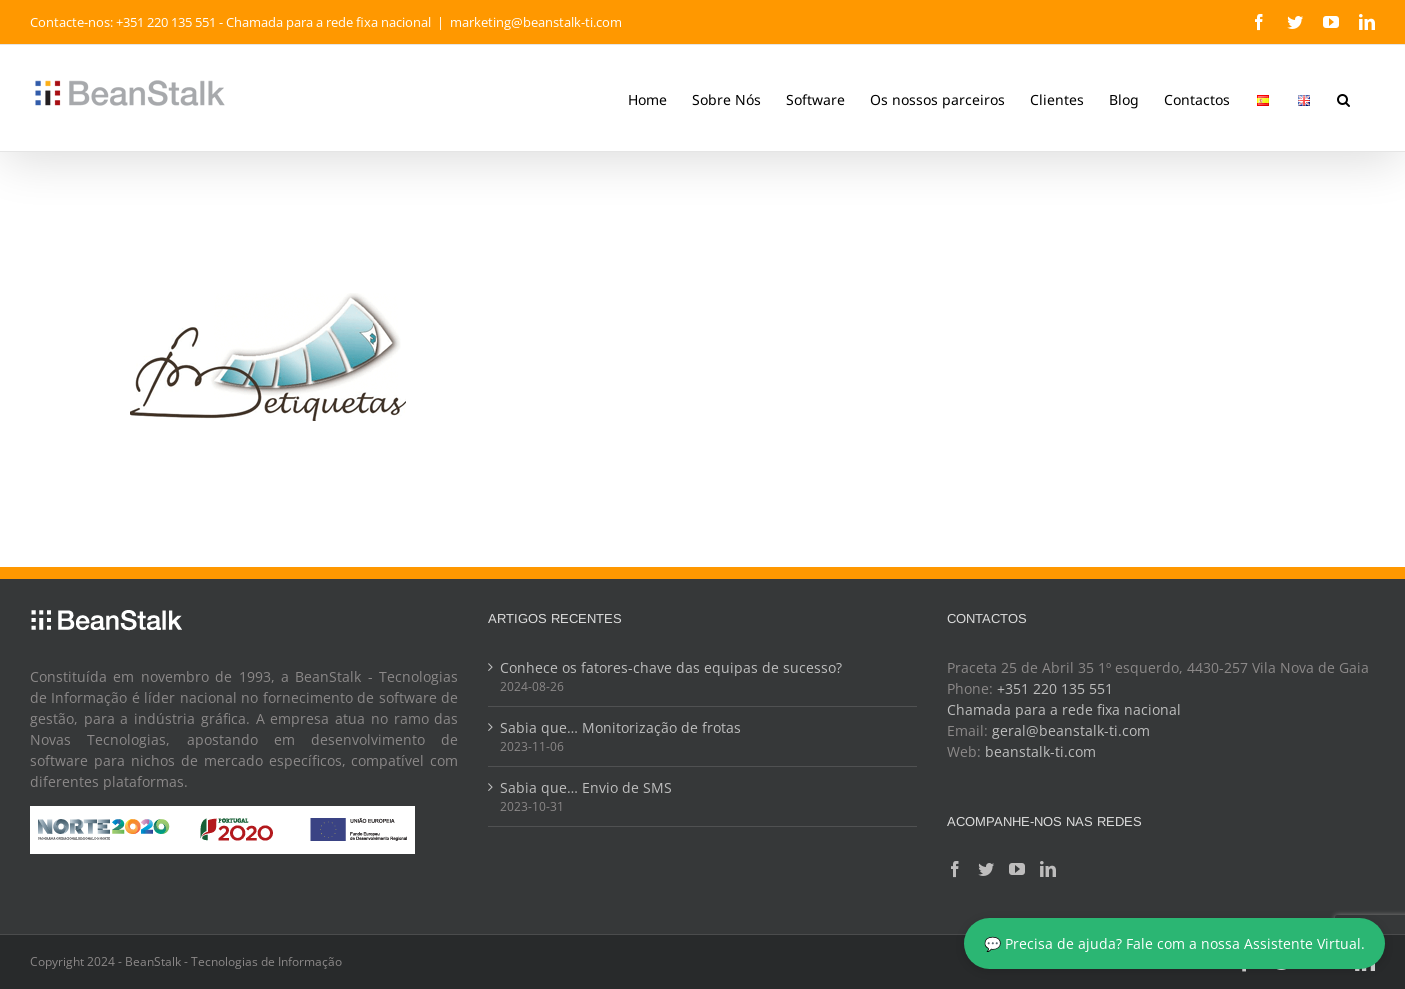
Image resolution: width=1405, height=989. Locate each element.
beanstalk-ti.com (1040, 751)
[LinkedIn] (1048, 869)
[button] (1343, 98)
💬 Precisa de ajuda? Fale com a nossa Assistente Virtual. (1174, 943)
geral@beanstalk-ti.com (1071, 730)
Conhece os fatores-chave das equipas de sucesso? (671, 667)
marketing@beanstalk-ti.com (536, 22)
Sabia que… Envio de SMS (586, 787)
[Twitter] (986, 869)
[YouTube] (1017, 869)
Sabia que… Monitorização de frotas (620, 727)
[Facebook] (955, 869)
